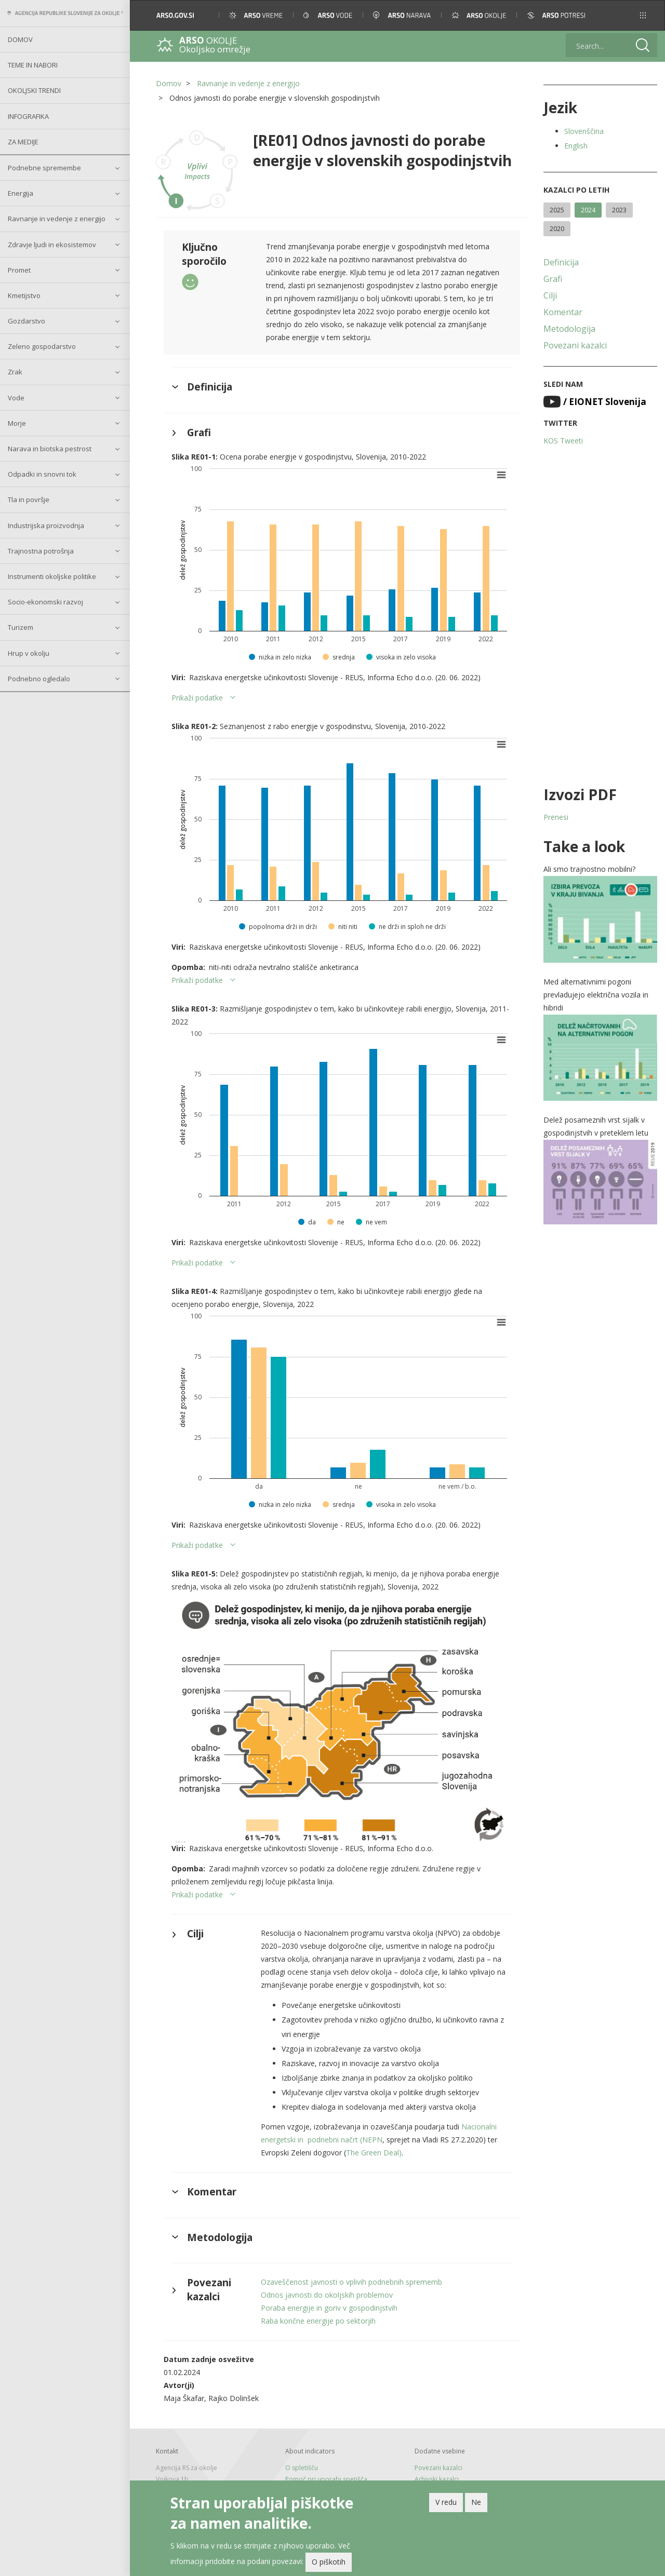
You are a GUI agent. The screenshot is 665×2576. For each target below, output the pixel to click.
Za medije (23, 141)
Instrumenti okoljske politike (52, 576)
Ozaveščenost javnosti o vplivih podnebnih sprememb (351, 2282)
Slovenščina (584, 131)
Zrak (15, 371)
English (576, 146)
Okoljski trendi (34, 90)
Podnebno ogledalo (39, 678)
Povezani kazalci (575, 345)
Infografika (28, 116)
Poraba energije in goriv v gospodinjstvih (329, 2308)
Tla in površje (28, 499)
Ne (476, 2502)
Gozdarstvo (26, 321)
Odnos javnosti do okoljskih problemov (327, 2295)
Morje (17, 423)
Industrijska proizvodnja (46, 525)
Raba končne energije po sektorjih (318, 2321)
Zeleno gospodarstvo (42, 346)
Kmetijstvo (24, 295)
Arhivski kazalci (437, 2479)
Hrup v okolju (28, 653)
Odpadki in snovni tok (42, 474)
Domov (20, 39)
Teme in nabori (33, 65)
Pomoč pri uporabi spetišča (326, 2479)
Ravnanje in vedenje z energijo (56, 218)
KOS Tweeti (563, 441)
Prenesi (555, 817)
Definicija (561, 262)
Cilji (550, 295)
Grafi (552, 279)
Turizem (20, 627)
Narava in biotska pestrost (49, 448)
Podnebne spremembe (44, 167)
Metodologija (569, 328)
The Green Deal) (374, 2152)
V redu (446, 2502)
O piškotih (328, 2562)
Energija (20, 193)
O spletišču (301, 2467)
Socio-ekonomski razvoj (45, 601)
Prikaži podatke (197, 698)
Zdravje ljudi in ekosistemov (52, 244)
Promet (19, 270)
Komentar (562, 312)
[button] (643, 15)
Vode (16, 397)
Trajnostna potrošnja (41, 551)
